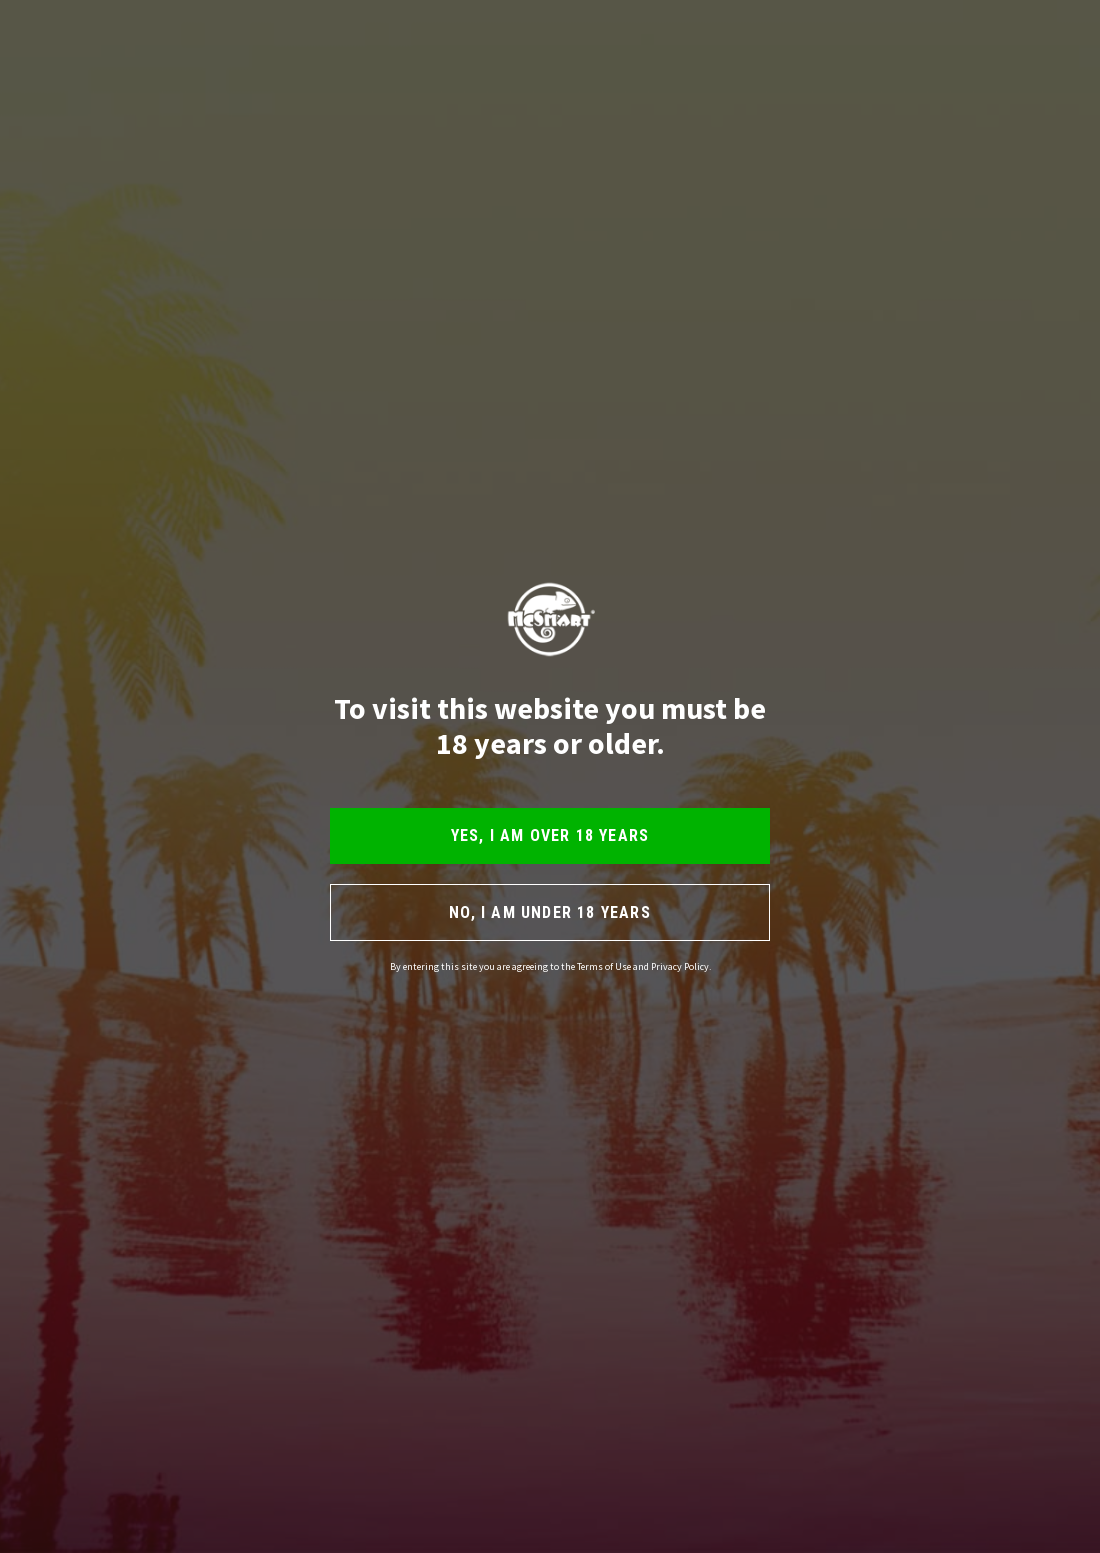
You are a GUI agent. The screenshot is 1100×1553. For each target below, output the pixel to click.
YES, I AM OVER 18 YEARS (550, 835)
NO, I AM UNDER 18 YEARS (550, 912)
